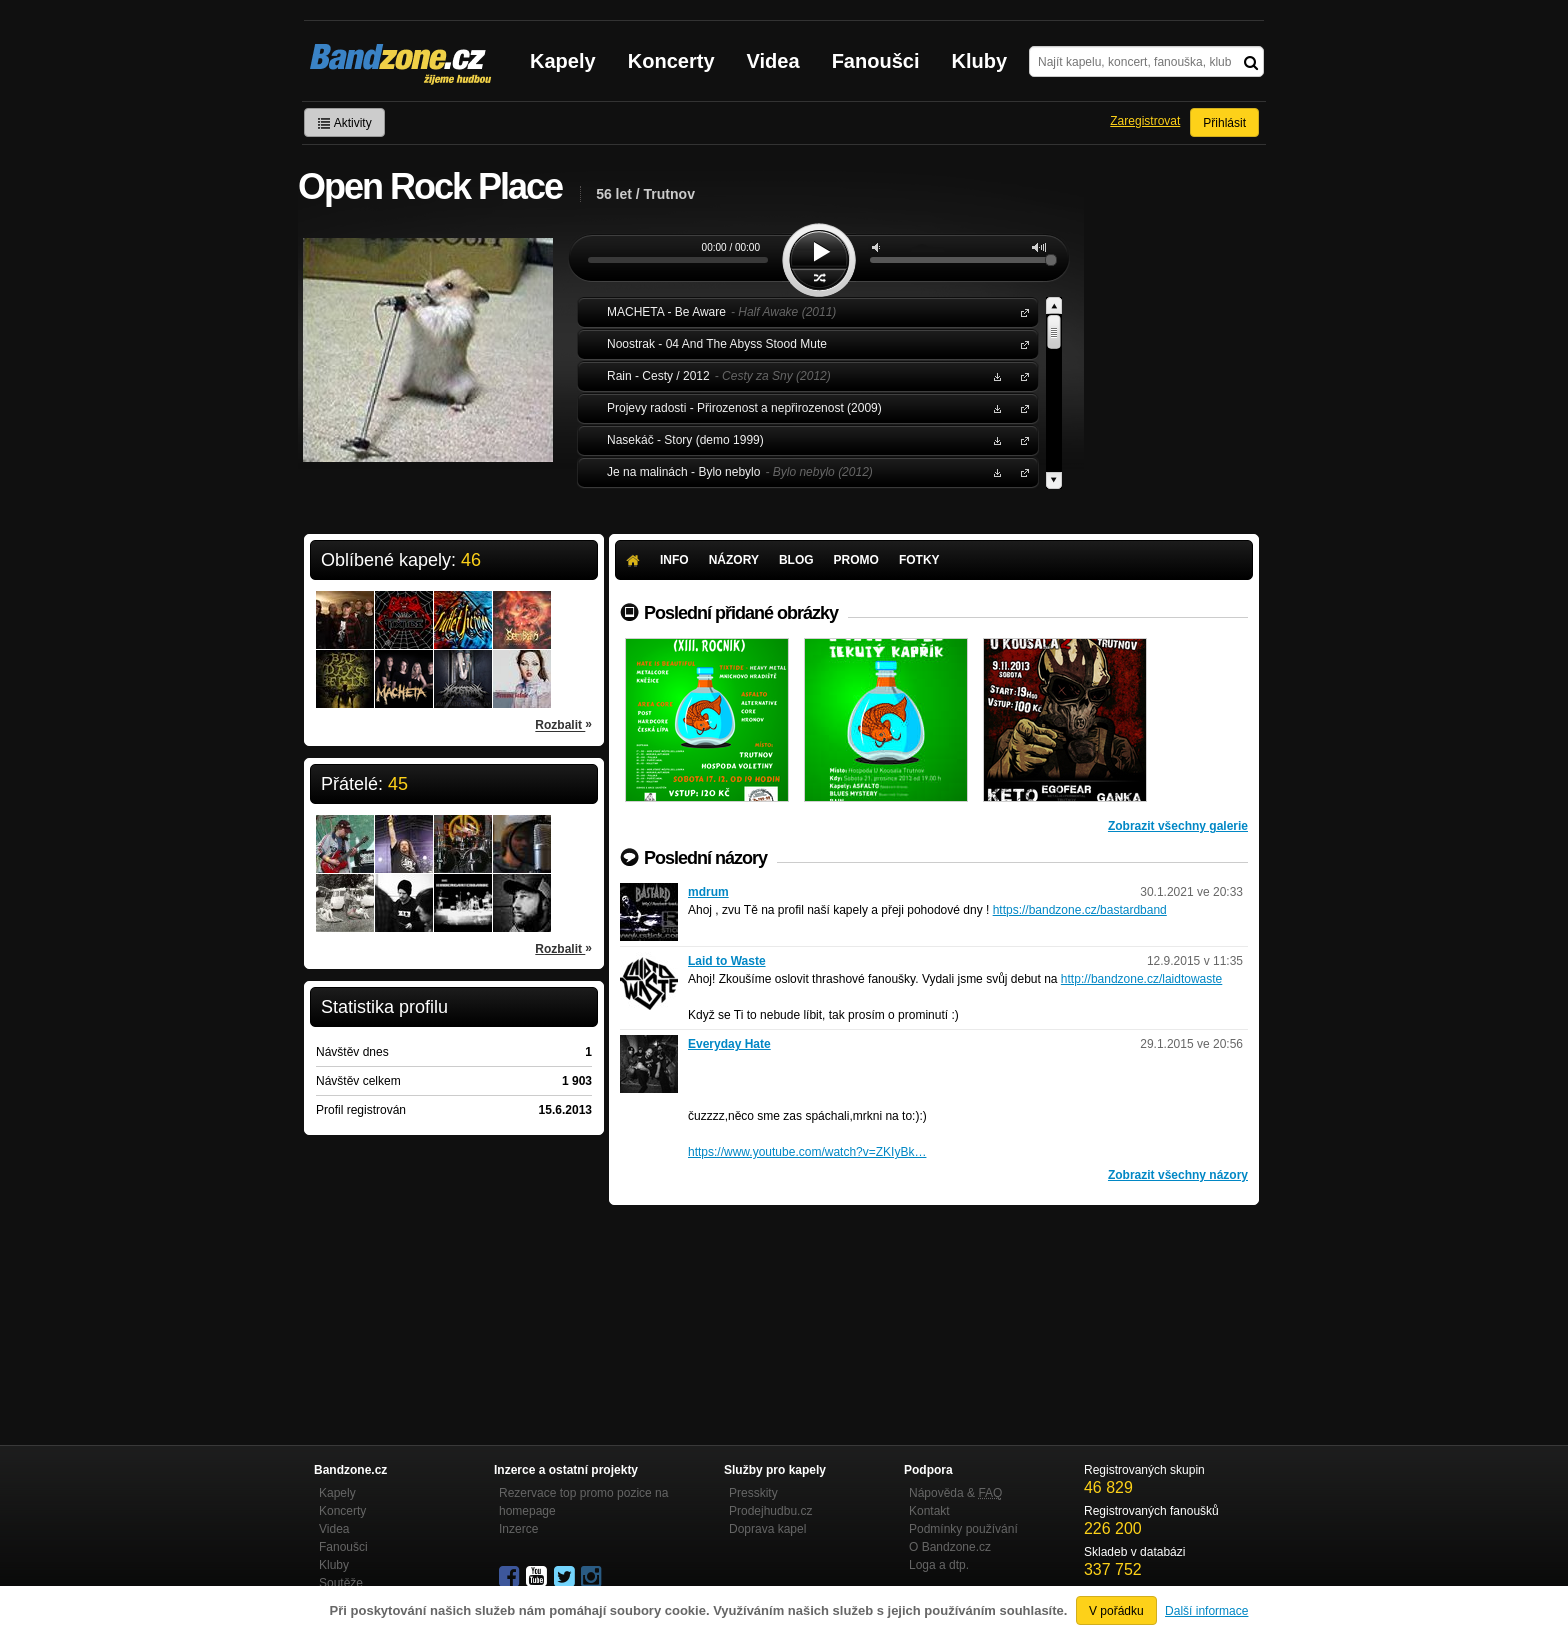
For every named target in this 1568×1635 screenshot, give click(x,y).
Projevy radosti (1021, 407)
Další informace (1206, 1611)
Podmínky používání (963, 1529)
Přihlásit (1224, 123)
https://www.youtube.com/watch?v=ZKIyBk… (807, 1152)
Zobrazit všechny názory (1178, 1175)
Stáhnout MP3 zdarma (995, 375)
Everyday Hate (729, 1044)
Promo (856, 560)
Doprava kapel (767, 1529)
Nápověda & (955, 1493)
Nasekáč (1021, 439)
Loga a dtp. (939, 1565)
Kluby (980, 61)
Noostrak (1021, 343)
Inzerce (518, 1529)
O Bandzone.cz (950, 1547)
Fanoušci (876, 61)
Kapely (563, 61)
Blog (796, 560)
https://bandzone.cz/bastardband (1080, 910)
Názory (734, 560)
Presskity (753, 1493)
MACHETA (1021, 311)
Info (674, 560)
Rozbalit (563, 724)
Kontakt (929, 1511)
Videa (773, 61)
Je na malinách (1021, 471)
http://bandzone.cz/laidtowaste (1141, 979)
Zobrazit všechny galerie (1178, 826)
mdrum (708, 892)
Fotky (919, 560)
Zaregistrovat (1145, 121)
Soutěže (341, 1583)
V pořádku (1116, 1611)
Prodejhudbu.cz (770, 1511)
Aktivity (344, 123)
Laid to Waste (727, 961)
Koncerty (671, 61)
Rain (1021, 375)
